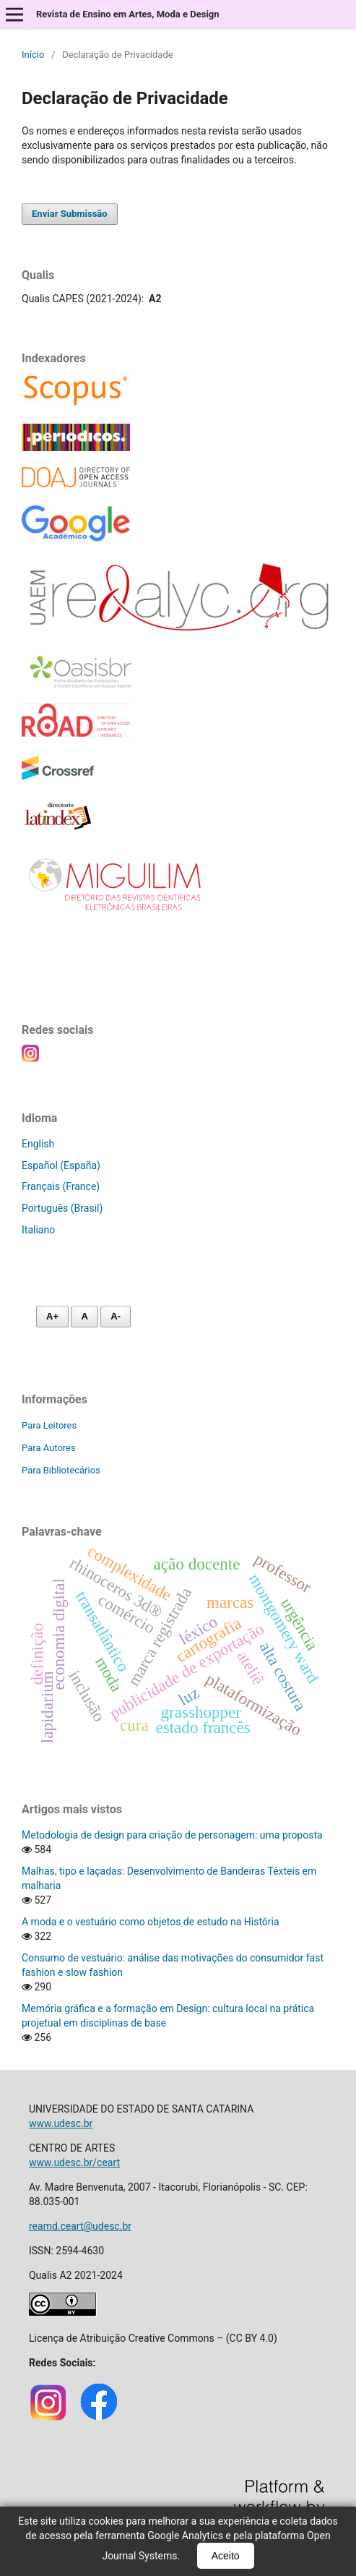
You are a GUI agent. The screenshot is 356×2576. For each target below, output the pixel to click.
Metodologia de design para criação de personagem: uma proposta (172, 1835)
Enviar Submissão (70, 213)
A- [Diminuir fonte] (115, 1316)
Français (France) (61, 1186)
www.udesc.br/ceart (74, 2162)
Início (33, 54)
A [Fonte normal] (84, 1316)
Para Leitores (49, 1425)
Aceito (226, 2556)
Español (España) (61, 1165)
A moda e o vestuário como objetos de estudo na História (150, 1921)
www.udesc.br (60, 2123)
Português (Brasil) (62, 1208)
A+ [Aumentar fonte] (52, 1316)
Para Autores (49, 1447)
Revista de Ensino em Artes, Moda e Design (128, 14)
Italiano (38, 1230)
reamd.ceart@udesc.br (80, 2226)
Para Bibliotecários (61, 1470)
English (38, 1144)
